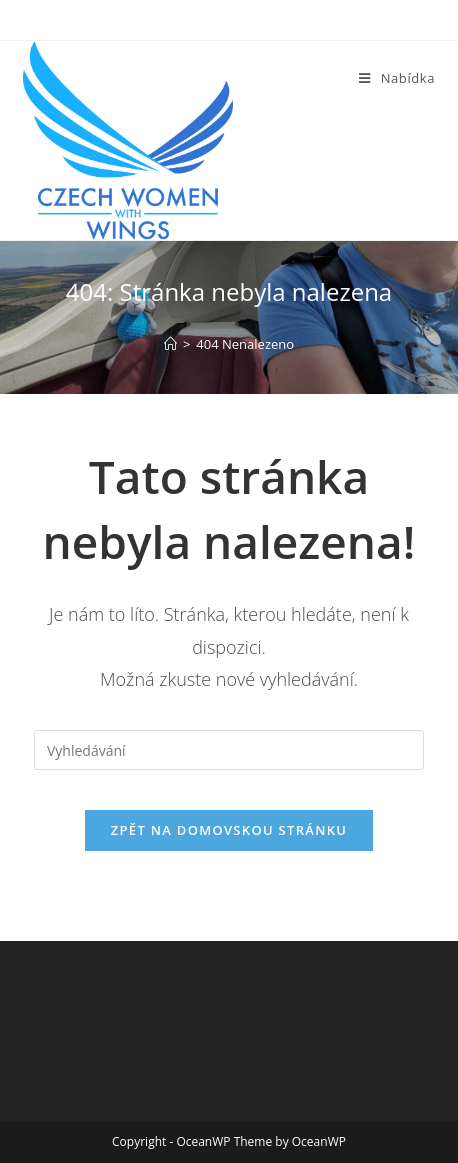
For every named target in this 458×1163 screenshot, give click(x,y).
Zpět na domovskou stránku (229, 830)
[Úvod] (170, 344)
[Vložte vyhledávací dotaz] (229, 750)
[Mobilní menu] (397, 78)
